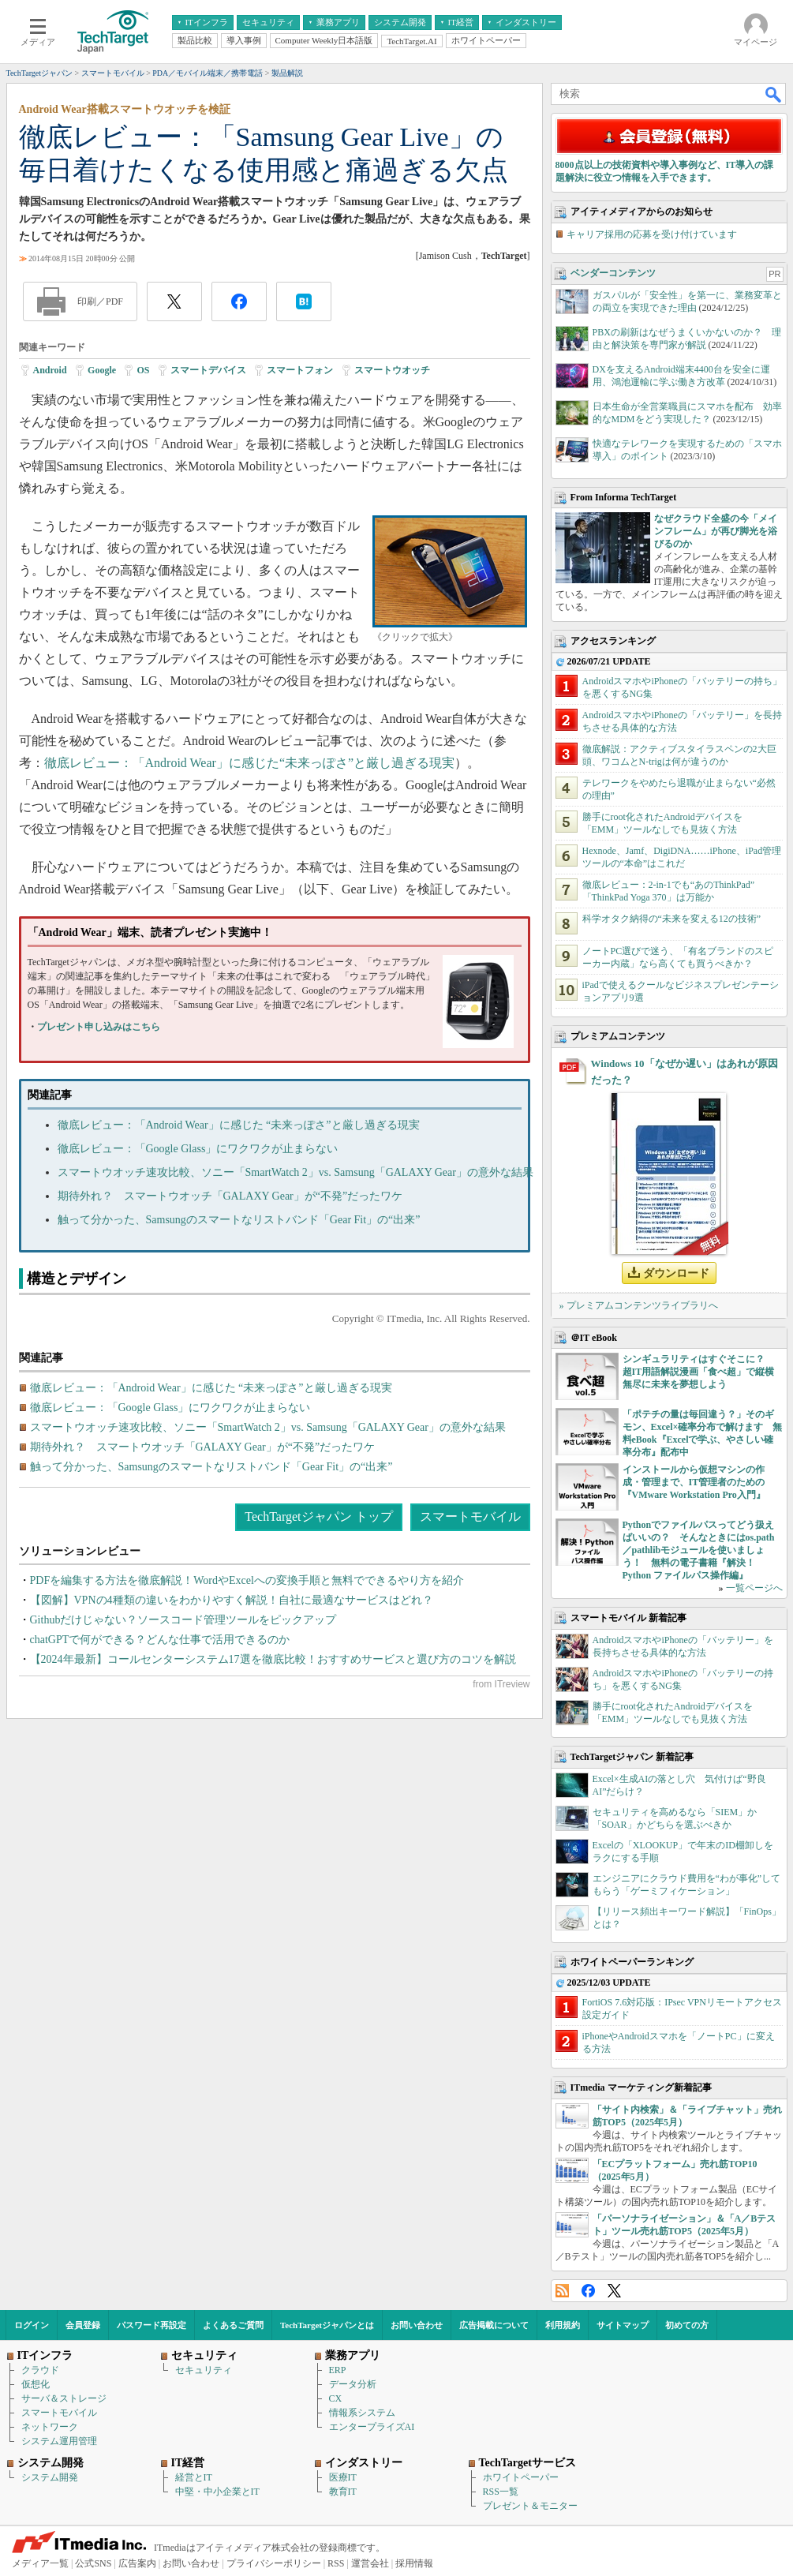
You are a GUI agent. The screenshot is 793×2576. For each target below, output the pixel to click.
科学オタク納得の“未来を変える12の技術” (671, 918)
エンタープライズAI (372, 2426)
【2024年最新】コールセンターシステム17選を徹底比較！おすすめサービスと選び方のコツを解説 (273, 1659)
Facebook (588, 2290)
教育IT (343, 2491)
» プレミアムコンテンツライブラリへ (638, 1305)
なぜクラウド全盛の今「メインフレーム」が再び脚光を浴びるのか (715, 531)
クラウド (40, 2370)
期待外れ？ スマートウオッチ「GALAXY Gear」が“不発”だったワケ (230, 1196)
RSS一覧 (500, 2491)
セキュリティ (203, 2370)
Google (102, 370)
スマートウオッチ (392, 370)
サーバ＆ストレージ (64, 2398)
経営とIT (193, 2477)
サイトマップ (623, 2325)
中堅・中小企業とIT (217, 2491)
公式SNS (93, 2563)
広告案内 (137, 2563)
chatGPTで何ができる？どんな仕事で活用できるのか (160, 1640)
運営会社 (370, 2563)
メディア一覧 (40, 2563)
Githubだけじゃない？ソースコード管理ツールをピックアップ (183, 1620)
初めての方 (687, 2325)
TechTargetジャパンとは (327, 2325)
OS (143, 370)
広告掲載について (494, 2325)
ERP (337, 2370)
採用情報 (414, 2563)
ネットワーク (49, 2426)
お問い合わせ (417, 2325)
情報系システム (362, 2412)
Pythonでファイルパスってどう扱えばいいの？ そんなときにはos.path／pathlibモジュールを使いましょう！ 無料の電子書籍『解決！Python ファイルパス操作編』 (699, 1550)
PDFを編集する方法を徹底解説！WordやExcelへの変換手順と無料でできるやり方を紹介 (247, 1580)
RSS (562, 2290)
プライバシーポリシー (273, 2563)
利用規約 (562, 2325)
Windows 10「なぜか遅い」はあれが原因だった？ (684, 1072)
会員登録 (82, 2325)
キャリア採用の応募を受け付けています (652, 234)
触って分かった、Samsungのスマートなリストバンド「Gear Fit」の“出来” (239, 1220)
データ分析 (352, 2384)
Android (50, 370)
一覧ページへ (754, 1587)
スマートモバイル (470, 1516)
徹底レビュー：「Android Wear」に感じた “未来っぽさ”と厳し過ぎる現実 (239, 1125)
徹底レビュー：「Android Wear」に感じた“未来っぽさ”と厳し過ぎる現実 (249, 762)
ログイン (31, 2325)
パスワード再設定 (151, 2325)
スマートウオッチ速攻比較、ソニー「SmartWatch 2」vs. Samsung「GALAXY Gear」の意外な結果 (295, 1172)
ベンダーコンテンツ (613, 273)
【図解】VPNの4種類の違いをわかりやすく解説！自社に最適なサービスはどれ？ (231, 1600)
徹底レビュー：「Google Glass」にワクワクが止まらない (198, 1149)
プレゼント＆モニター (530, 2505)
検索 (774, 94)
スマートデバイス (208, 370)
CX (335, 2398)
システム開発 (49, 2477)
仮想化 (35, 2384)
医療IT (343, 2477)
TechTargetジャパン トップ (318, 1516)
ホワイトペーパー (521, 2477)
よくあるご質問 (233, 2325)
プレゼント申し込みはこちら (98, 1026)
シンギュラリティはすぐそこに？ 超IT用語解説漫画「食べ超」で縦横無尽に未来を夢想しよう (699, 1372)
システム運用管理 (59, 2441)
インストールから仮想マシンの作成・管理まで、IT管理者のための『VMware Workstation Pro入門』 (694, 1482)
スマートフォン (300, 370)
